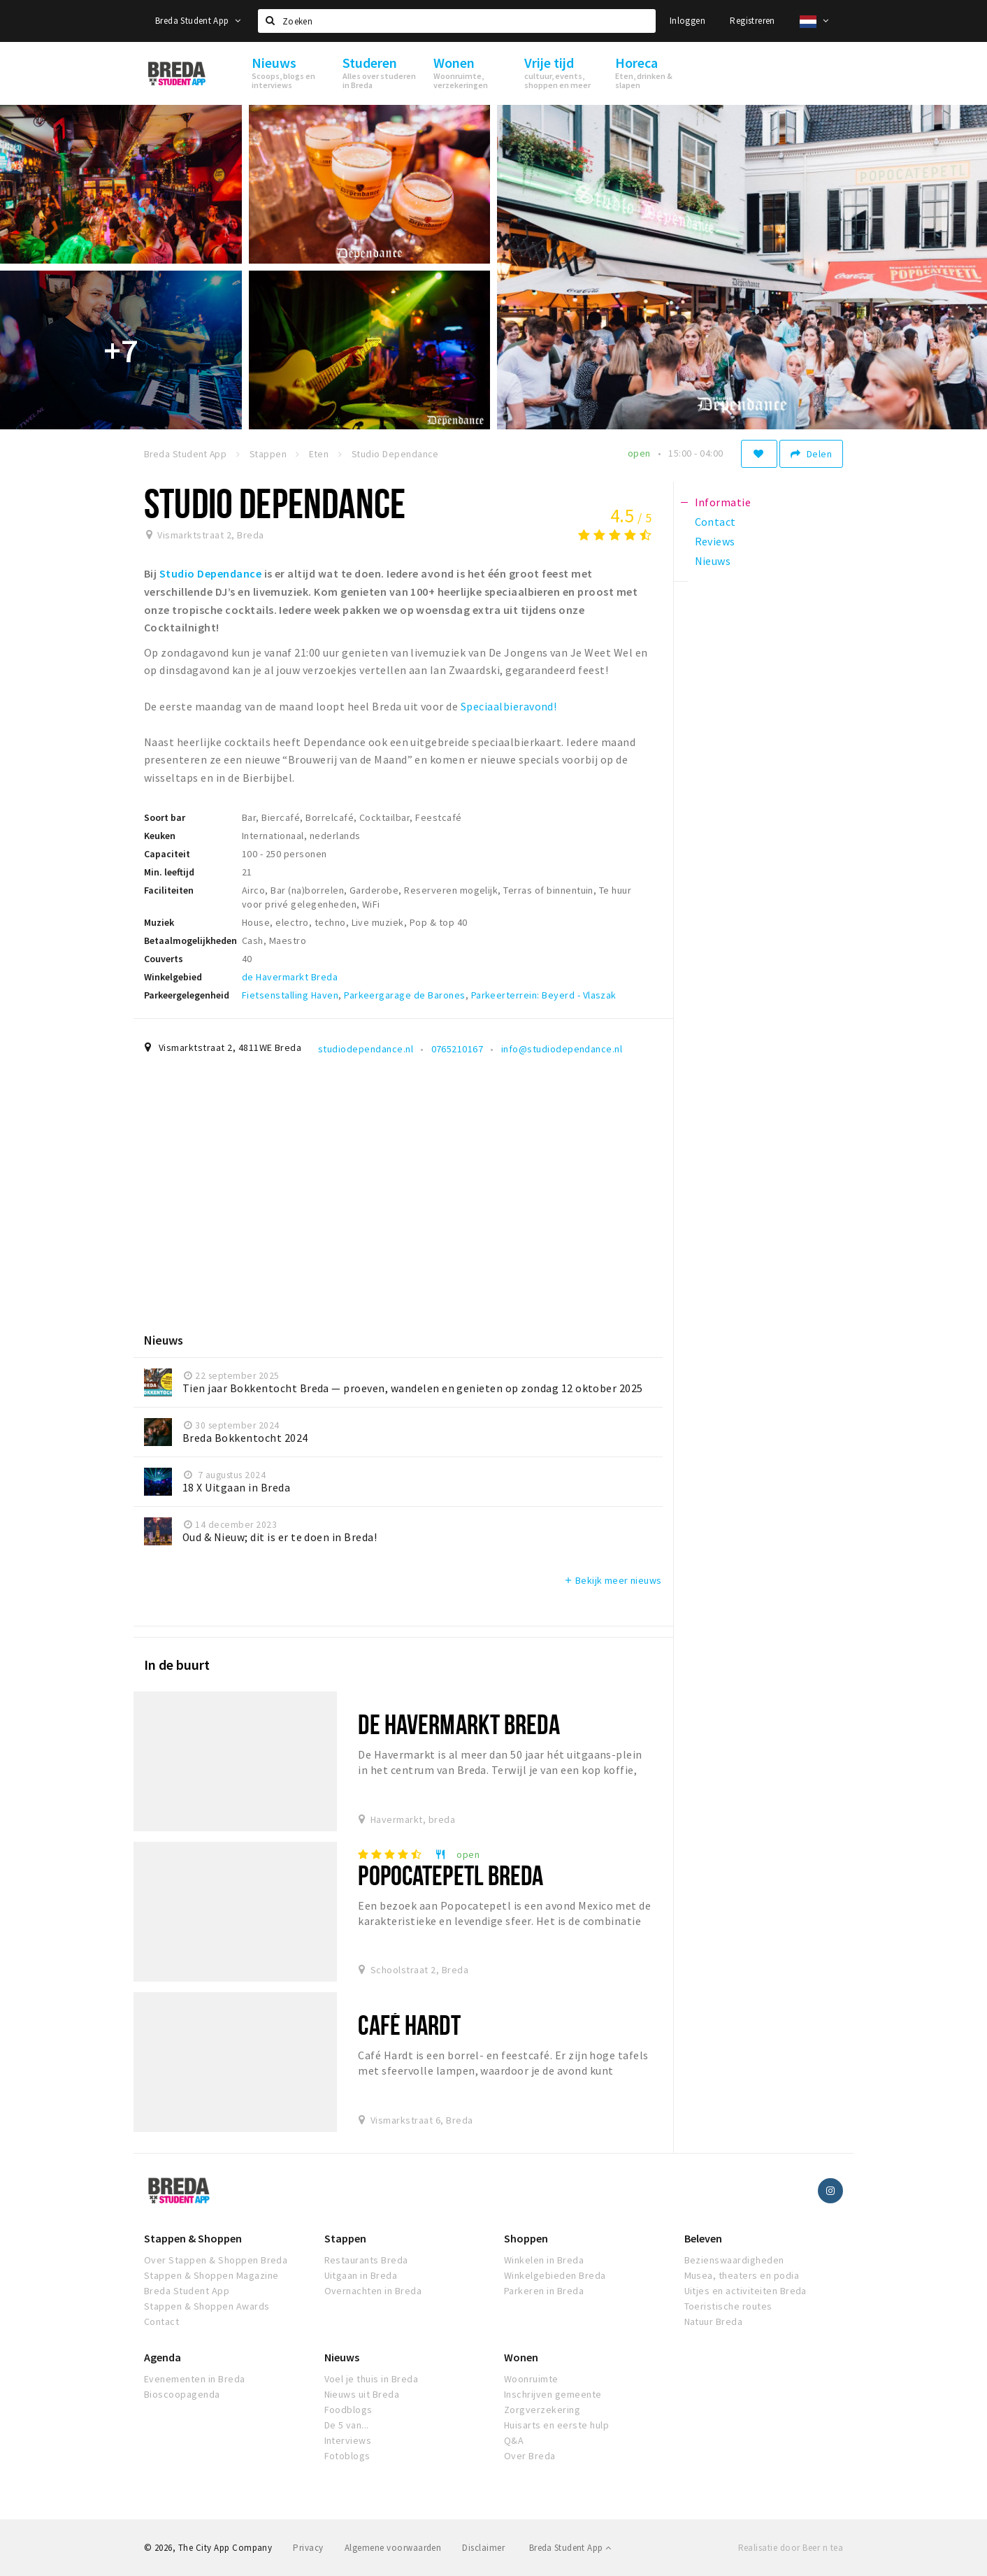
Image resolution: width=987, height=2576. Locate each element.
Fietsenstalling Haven (290, 995)
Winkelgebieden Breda (555, 2275)
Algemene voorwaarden (393, 2548)
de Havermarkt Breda (290, 977)
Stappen (345, 2238)
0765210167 (457, 1049)
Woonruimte (531, 2379)
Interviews (348, 2440)
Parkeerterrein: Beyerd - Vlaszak (544, 995)
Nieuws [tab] (713, 561)
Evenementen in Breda (194, 2379)
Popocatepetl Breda (450, 1875)
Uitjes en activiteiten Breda (745, 2290)
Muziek (159, 922)
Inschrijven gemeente (553, 2394)
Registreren (752, 21)
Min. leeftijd (169, 872)
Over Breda (530, 2455)
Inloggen (687, 21)
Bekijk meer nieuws (612, 1580)
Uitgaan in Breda (361, 2275)
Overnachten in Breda (373, 2290)
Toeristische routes (728, 2306)
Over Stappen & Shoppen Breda (215, 2260)
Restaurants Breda (366, 2260)
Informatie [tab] (723, 502)
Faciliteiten (169, 890)
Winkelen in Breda (544, 2260)
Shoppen (526, 2238)
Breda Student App (197, 21)
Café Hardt (409, 2025)
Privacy (308, 2548)
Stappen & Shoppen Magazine (211, 2275)
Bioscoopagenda (182, 2394)
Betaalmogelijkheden (190, 940)
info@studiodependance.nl (562, 1049)
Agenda (162, 2357)
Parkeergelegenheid (186, 995)
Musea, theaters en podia (742, 2275)
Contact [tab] (715, 522)
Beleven (703, 2238)
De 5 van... (346, 2425)
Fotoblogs (347, 2455)
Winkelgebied (173, 977)
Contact (161, 2321)
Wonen (521, 2357)
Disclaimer (483, 2548)
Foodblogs (348, 2409)
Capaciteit (167, 853)
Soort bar (164, 817)
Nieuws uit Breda (362, 2394)
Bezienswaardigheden (734, 2260)
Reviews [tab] (715, 541)
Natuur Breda (713, 2321)
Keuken (159, 835)
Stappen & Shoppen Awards (207, 2306)
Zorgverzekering (542, 2409)
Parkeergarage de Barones (405, 995)
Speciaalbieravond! (509, 706)
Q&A (514, 2440)
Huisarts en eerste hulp (556, 2425)
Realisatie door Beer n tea (790, 2548)
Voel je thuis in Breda (371, 2379)
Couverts (163, 958)
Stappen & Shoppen (193, 2238)
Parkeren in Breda (544, 2290)
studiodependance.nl (365, 1049)
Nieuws (341, 2357)
